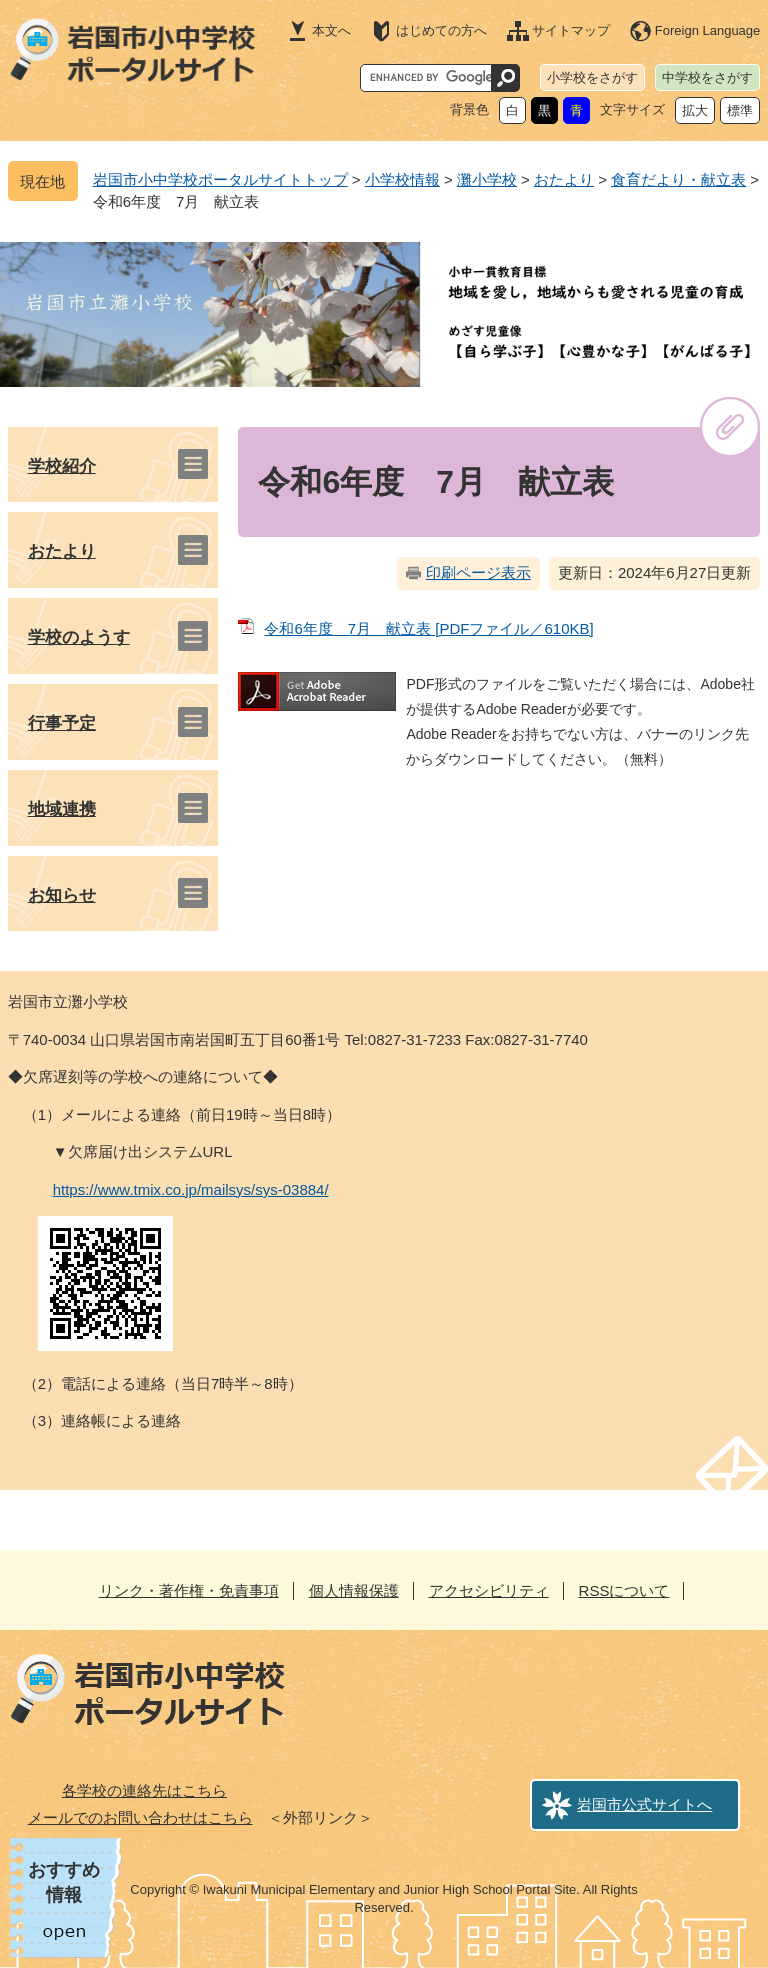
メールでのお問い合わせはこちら (140, 1817)
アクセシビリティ (489, 1590)
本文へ (331, 30)
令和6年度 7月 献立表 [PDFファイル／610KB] (428, 628)
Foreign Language (708, 30)
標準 (740, 110)
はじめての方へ (441, 30)
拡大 (695, 110)
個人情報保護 (354, 1590)
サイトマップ (571, 30)
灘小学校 (487, 179)
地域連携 (62, 809)
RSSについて (624, 1590)
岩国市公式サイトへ (644, 1804)
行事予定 (62, 723)
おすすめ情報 (64, 1882)
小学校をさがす (592, 77)
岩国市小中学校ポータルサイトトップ (220, 179)
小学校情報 (402, 179)
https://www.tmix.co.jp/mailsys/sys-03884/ (191, 1189)
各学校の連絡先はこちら (144, 1790)
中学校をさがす (707, 77)
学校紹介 (62, 466)
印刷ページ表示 (478, 572)
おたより (564, 179)
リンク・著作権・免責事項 (189, 1590)
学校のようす (79, 637)
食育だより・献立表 (678, 179)
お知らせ (62, 895)
